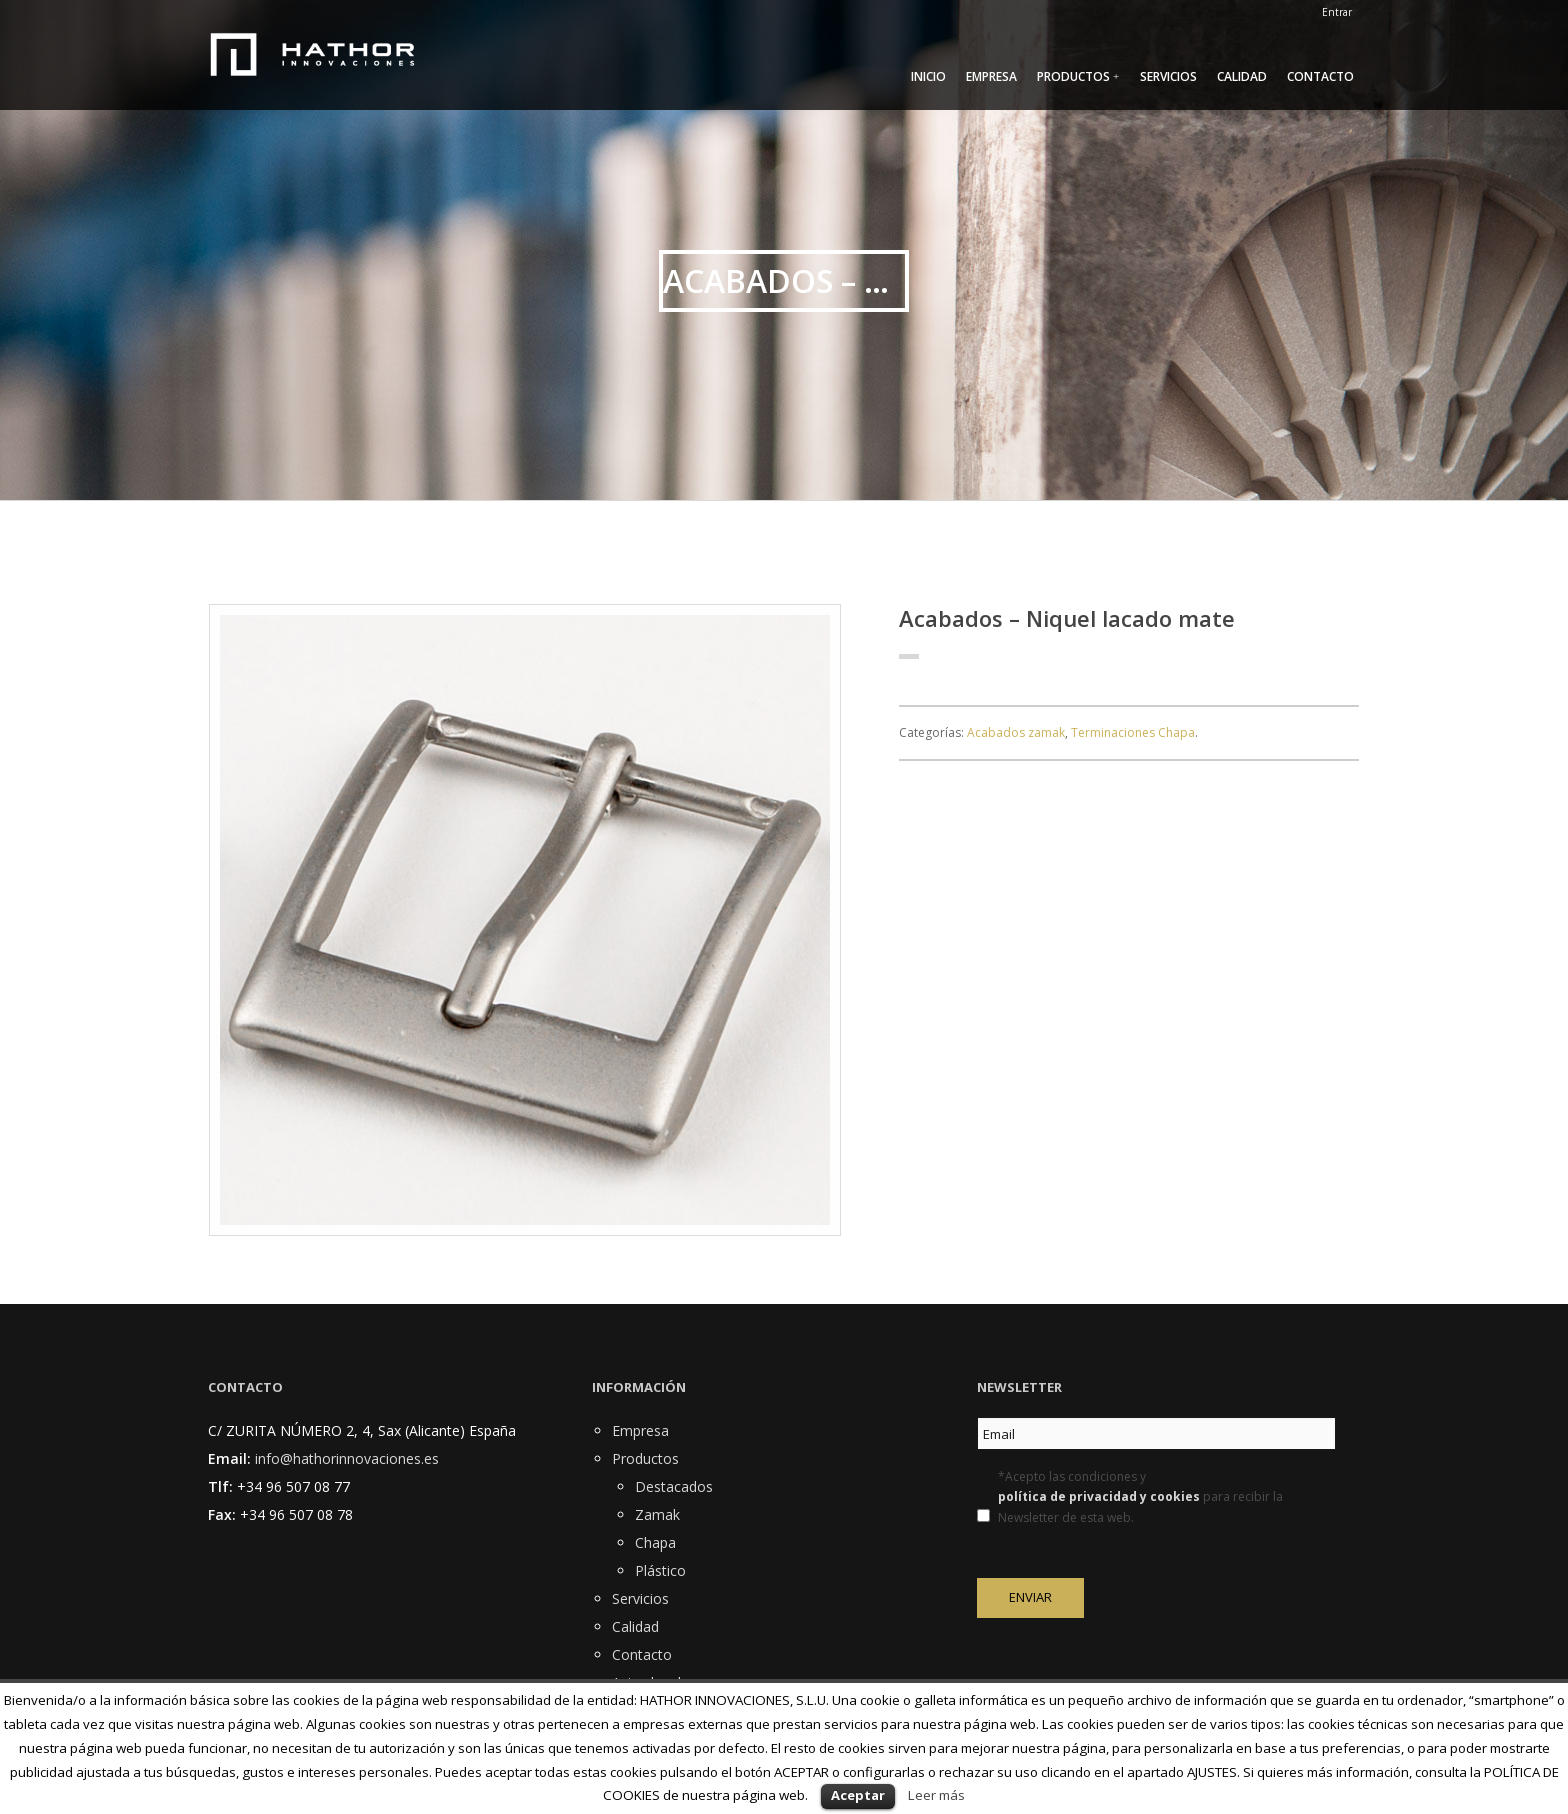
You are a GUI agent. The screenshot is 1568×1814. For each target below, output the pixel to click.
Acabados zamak (1016, 732)
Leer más (936, 1795)
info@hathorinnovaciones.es (347, 1458)
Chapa (655, 1542)
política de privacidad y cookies (1099, 1496)
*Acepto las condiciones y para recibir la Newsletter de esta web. (1140, 1497)
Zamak (657, 1514)
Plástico (660, 1570)
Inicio (928, 76)
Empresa (991, 76)
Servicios (1168, 76)
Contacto (1320, 76)
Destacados (674, 1486)
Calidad (1242, 76)
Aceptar (858, 1795)
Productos (1073, 76)
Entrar (1337, 12)
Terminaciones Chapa (1133, 732)
